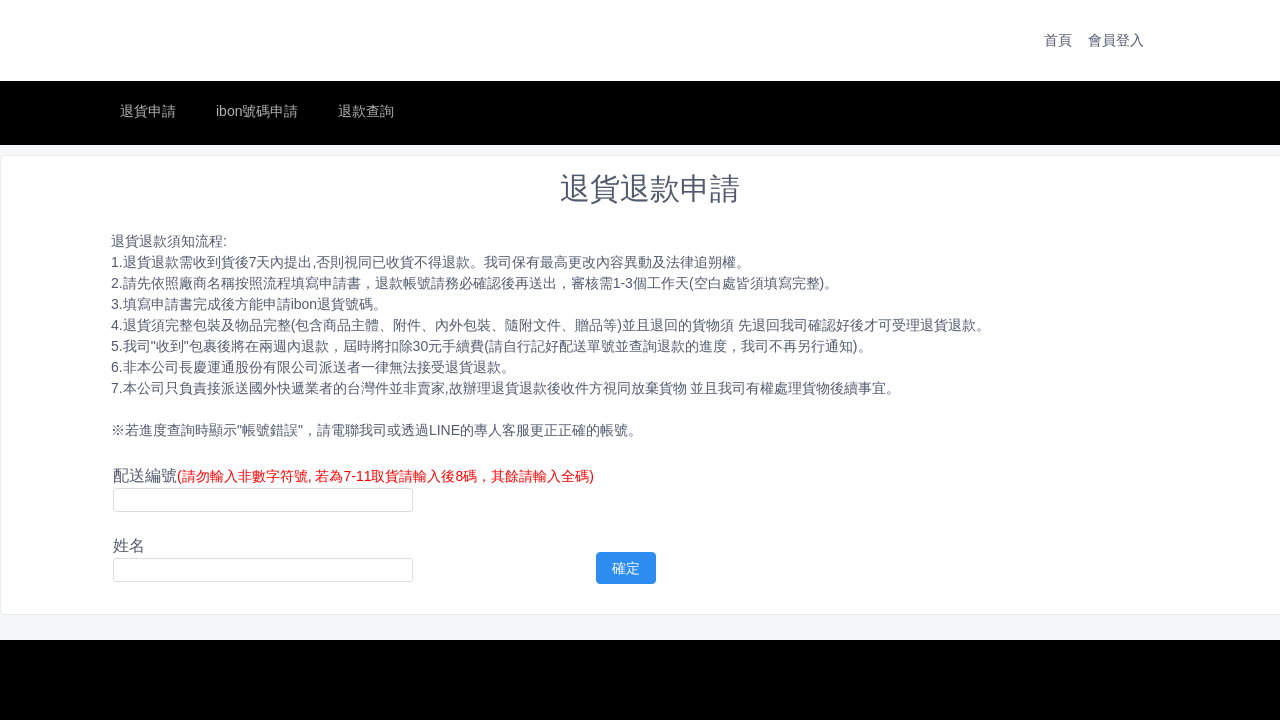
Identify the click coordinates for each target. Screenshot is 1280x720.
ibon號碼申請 (257, 111)
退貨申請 (148, 111)
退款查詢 (366, 111)
